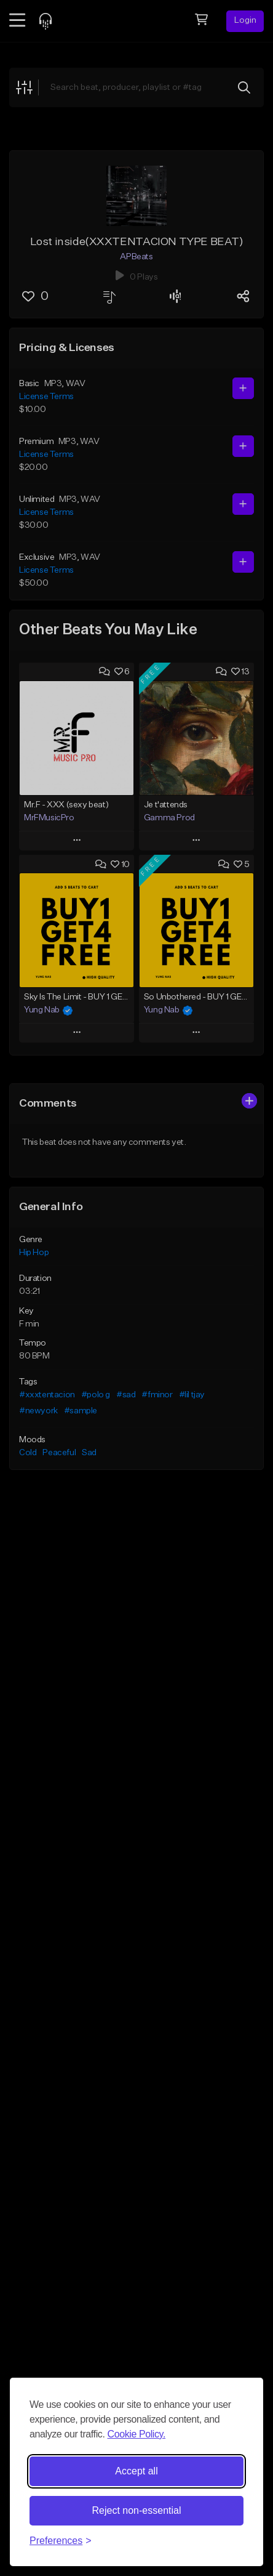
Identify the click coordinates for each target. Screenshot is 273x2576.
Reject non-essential (136, 2510)
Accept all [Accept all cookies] (136, 2471)
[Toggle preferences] (61, 2540)
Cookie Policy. (136, 2434)
